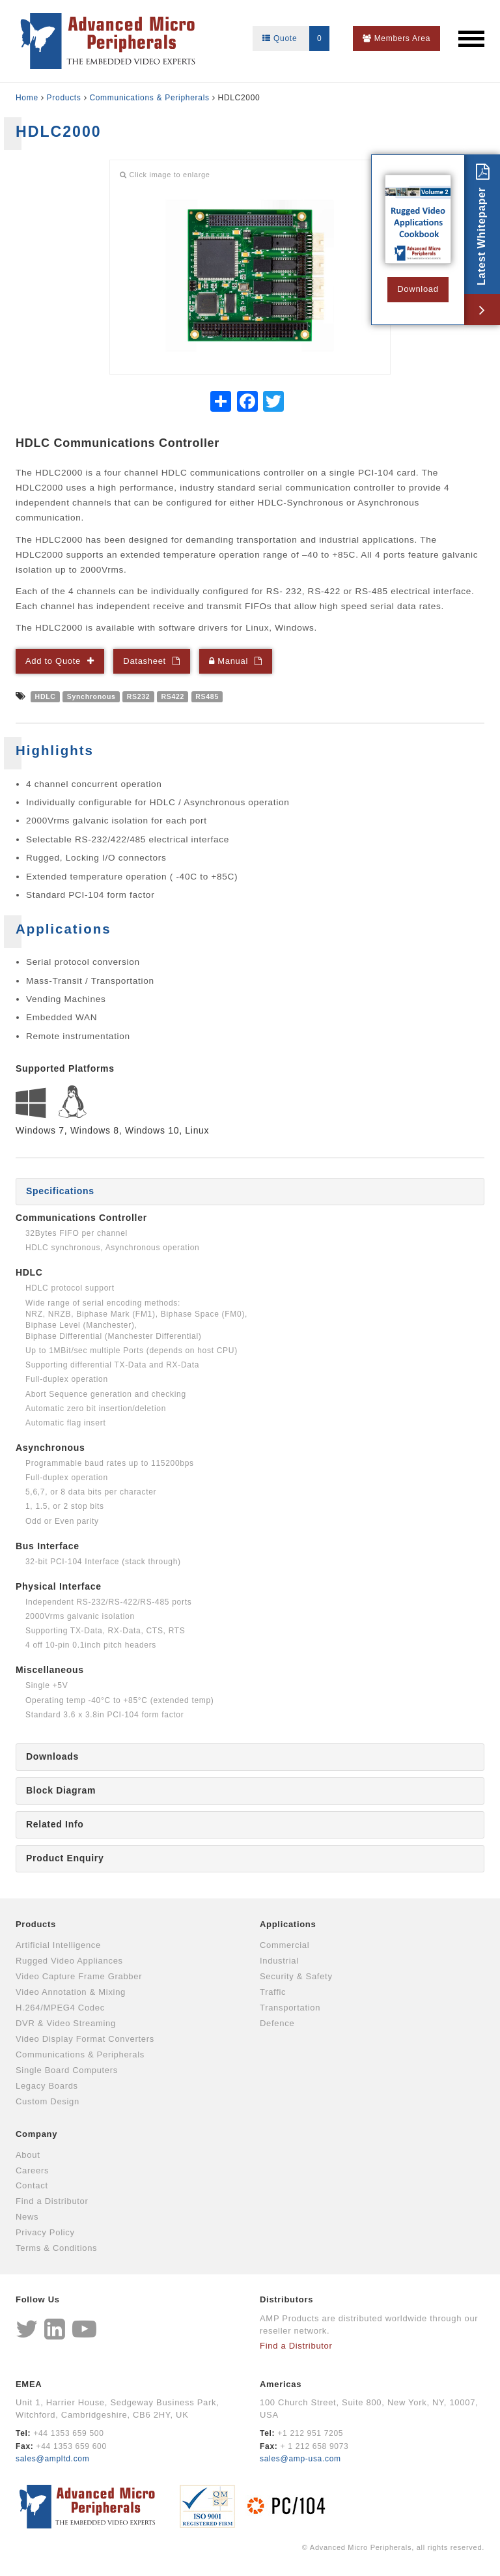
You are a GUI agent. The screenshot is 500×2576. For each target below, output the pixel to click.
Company (36, 2134)
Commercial (284, 1945)
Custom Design (47, 2101)
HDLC (45, 696)
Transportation (290, 2007)
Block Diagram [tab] (61, 1790)
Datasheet (144, 661)
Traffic (273, 1992)
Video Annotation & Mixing (71, 1992)
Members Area (396, 38)
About (28, 2155)
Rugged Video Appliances (69, 1961)
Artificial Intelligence (58, 1945)
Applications (288, 1924)
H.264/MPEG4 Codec (60, 2007)
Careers (32, 2170)
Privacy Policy (45, 2232)
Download (417, 289)
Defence (277, 2023)
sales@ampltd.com (52, 2458)
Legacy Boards (47, 2086)
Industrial (279, 1961)
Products (64, 97)
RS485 (207, 696)
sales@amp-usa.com (300, 2458)
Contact (32, 2185)
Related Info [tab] (55, 1824)
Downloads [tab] (52, 1756)
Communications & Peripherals (149, 97)
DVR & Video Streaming (66, 2023)
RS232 (138, 696)
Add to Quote (53, 661)
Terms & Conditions (56, 2248)
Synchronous (91, 696)
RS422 (173, 696)
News (27, 2217)
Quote (295, 38)
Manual (228, 661)
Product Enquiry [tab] (65, 1858)
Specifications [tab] (60, 1191)
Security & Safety (296, 1976)
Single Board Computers (67, 2070)
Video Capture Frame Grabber (79, 1976)
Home (27, 97)
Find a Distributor (52, 2201)
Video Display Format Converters (85, 2039)
